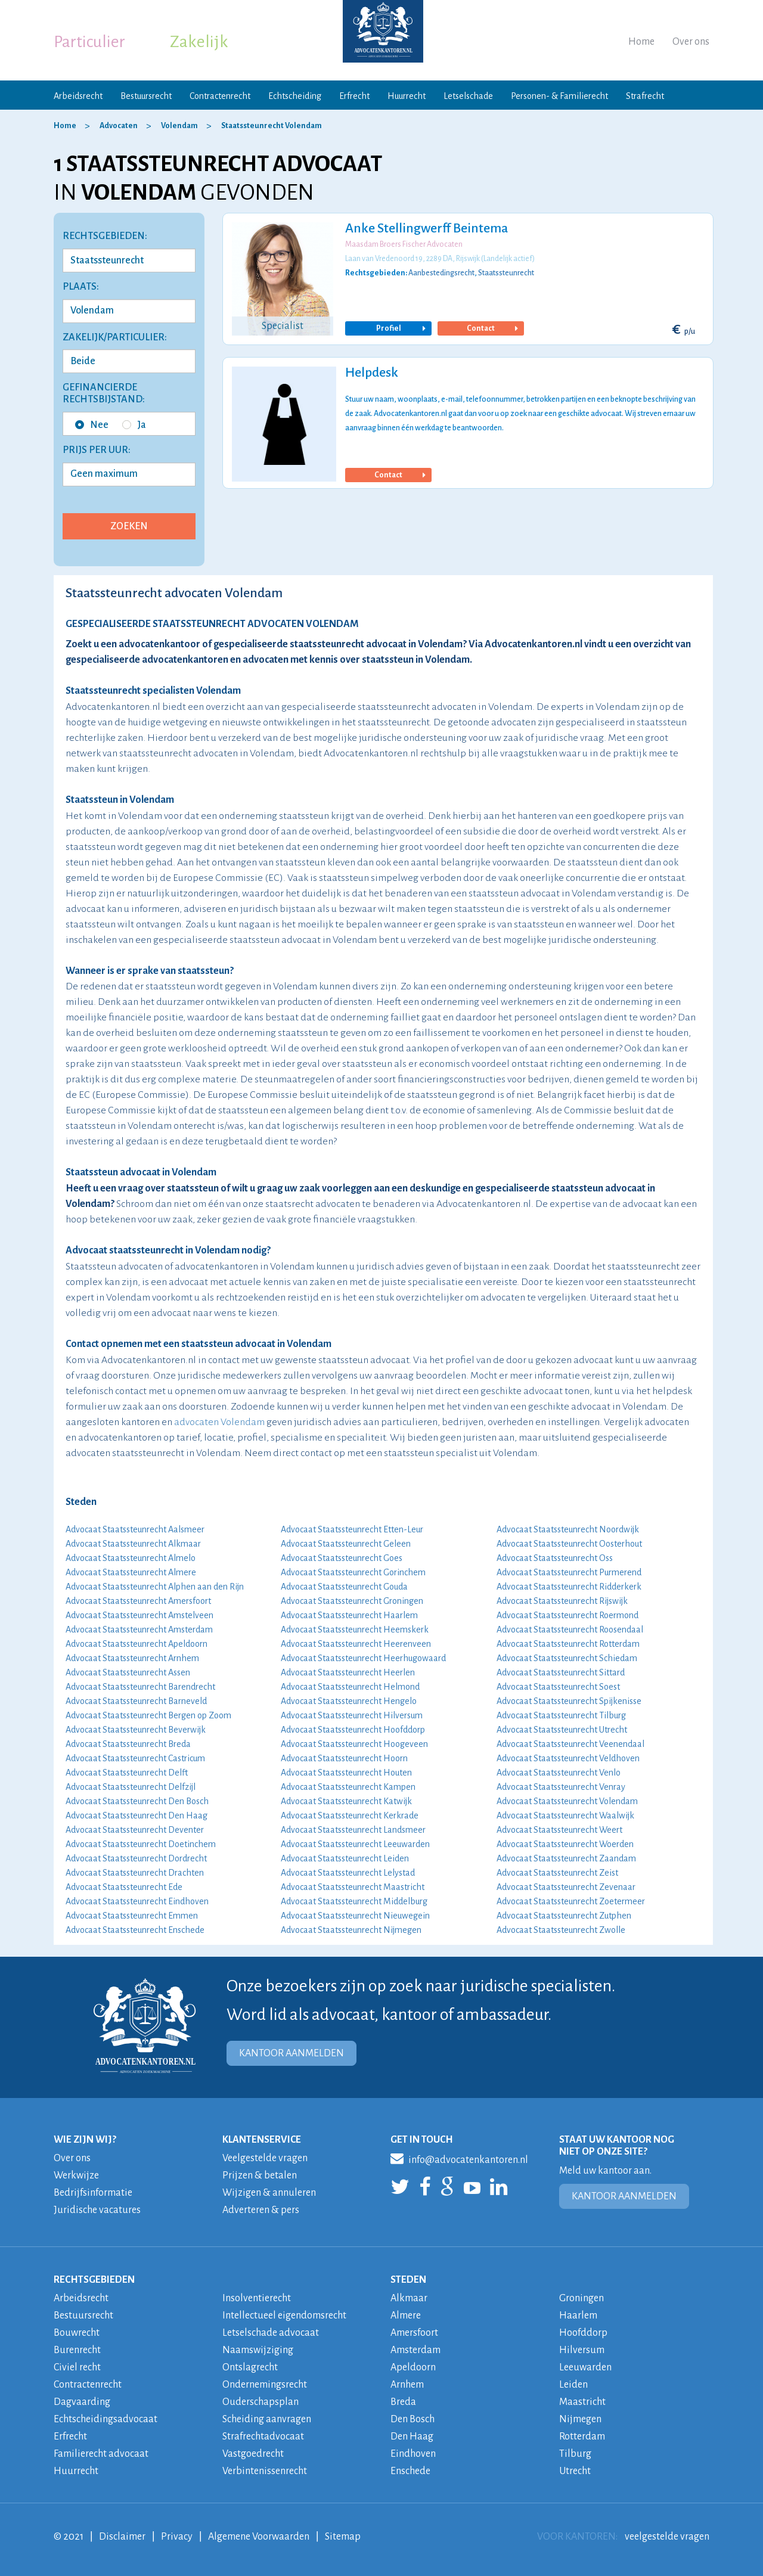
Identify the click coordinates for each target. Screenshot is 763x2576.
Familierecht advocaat (101, 2453)
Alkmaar (408, 2298)
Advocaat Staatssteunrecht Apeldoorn (136, 1644)
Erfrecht (354, 96)
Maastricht (582, 2402)
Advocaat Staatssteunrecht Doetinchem (141, 1844)
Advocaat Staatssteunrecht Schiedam (567, 1658)
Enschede (410, 2471)
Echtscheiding (294, 96)
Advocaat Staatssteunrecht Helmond (350, 1687)
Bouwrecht (77, 2332)
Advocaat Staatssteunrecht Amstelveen (139, 1615)
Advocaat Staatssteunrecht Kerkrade (349, 1815)
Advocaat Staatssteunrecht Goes (341, 1558)
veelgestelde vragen (667, 2536)
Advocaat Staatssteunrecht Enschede (135, 1930)
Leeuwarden (585, 2367)
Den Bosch (412, 2419)
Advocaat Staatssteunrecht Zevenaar (566, 1887)
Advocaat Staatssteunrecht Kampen (348, 1787)
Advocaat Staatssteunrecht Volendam (567, 1801)
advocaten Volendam (219, 1422)
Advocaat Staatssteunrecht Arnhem (132, 1658)
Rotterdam (582, 2436)
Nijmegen (580, 2419)
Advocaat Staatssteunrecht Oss (555, 1558)
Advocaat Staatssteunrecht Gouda (344, 1586)
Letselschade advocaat (270, 2332)
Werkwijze (76, 2175)
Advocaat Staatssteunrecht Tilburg (561, 1715)
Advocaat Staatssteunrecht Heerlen (348, 1672)
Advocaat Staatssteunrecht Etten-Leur (352, 1529)
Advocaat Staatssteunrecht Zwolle (561, 1930)
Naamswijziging (257, 2350)
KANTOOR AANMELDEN (291, 2053)
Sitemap (343, 2536)
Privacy (177, 2536)
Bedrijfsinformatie (93, 2192)
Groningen (581, 2298)
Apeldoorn (413, 2367)
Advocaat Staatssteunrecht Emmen (132, 1915)
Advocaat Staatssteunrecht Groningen (352, 1601)
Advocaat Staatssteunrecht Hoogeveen (354, 1744)
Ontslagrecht (250, 2367)
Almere (405, 2315)
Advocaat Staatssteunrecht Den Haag (136, 1815)
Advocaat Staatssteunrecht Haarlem (349, 1615)
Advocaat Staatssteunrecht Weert (559, 1830)
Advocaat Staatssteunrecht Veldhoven (568, 1758)
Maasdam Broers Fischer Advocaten (404, 244)
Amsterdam (415, 2350)
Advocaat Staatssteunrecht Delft (127, 1772)
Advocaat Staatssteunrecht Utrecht (562, 1729)
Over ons (690, 41)
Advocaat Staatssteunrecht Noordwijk (568, 1529)
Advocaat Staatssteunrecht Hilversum (352, 1715)
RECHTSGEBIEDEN (94, 2279)
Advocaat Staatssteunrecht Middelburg (354, 1901)
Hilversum (581, 2350)
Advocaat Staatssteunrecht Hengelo (349, 1701)
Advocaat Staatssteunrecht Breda (128, 1744)
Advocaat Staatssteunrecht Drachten (135, 1872)
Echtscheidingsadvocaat (105, 2419)
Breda (403, 2402)
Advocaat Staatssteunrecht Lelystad (348, 1872)
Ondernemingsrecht (264, 2384)
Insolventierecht (256, 2298)
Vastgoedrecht (253, 2453)
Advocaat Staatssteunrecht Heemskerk (355, 1629)
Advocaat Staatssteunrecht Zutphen (564, 1915)
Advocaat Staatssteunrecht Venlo (559, 1772)
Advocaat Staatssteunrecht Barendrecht (140, 1687)
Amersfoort (414, 2332)
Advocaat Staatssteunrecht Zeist (557, 1872)
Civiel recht (77, 2367)
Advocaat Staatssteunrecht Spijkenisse (569, 1701)
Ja (134, 425)
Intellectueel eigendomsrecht (284, 2315)
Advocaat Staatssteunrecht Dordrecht (136, 1858)
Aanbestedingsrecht (441, 273)
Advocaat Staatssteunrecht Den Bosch (137, 1801)
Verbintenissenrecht (264, 2471)
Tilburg (575, 2453)
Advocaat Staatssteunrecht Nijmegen (351, 1930)
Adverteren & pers (260, 2210)
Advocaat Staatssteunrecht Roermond (567, 1615)
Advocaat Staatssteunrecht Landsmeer (353, 1830)
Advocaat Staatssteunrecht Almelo (131, 1558)
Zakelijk (199, 42)
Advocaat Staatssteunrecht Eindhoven (137, 1901)
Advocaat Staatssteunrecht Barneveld (136, 1701)
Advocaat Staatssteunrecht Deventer (135, 1830)
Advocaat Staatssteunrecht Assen (128, 1672)
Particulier (89, 42)
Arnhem (407, 2384)
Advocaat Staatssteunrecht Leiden (345, 1858)
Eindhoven (413, 2453)
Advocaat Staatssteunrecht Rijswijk (562, 1601)
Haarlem (578, 2315)
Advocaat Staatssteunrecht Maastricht (352, 1887)
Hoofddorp (583, 2332)
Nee (91, 425)
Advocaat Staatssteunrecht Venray (561, 1787)
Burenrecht (77, 2350)
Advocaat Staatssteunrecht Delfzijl (131, 1787)
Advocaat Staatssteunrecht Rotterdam (568, 1644)
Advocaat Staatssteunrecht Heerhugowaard (363, 1658)
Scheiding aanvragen (266, 2419)
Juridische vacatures (97, 2210)
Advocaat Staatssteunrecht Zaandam (566, 1858)
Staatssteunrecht (506, 273)
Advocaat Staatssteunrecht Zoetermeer (571, 1901)
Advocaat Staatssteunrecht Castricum (135, 1758)
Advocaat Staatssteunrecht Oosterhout (569, 1543)
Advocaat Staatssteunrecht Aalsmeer (135, 1529)
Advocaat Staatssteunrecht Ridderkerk (569, 1586)
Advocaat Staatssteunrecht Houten (346, 1772)
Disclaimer (122, 2536)
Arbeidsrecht (78, 96)
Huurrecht (406, 96)
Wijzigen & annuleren (269, 2192)
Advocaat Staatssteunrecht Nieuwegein (355, 1915)
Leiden (573, 2384)
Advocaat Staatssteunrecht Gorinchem (353, 1572)
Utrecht (575, 2471)
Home (641, 41)
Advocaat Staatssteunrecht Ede (124, 1887)
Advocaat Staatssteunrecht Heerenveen (356, 1644)
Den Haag (411, 2436)
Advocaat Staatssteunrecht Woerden (565, 1844)
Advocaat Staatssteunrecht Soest (558, 1687)
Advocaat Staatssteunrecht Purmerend (569, 1572)
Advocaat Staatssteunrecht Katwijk (346, 1801)
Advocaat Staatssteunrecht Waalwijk (565, 1815)
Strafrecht (645, 96)
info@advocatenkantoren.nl (459, 2158)
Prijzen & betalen (259, 2175)
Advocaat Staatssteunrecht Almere (131, 1572)
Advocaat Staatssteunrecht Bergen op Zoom (148, 1715)
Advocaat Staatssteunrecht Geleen (346, 1543)
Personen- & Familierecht (559, 96)
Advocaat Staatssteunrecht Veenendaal (570, 1744)
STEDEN (408, 2279)
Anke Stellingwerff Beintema (426, 228)
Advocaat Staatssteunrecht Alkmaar (133, 1543)
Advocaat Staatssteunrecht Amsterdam (139, 1629)
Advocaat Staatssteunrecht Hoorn (344, 1758)
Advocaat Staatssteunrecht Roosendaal (570, 1629)
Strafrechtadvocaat (263, 2436)
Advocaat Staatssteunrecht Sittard (561, 1672)
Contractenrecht (220, 96)
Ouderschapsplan (260, 2402)
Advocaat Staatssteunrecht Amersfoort (138, 1601)
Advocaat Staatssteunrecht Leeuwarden (355, 1844)
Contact (491, 328)
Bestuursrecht (146, 96)
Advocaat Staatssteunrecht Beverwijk (136, 1729)
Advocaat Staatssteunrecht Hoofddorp (353, 1729)
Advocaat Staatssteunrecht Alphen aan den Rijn (155, 1586)
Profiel (400, 328)
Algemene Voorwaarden (258, 2536)
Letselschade (468, 96)
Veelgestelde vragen (265, 2158)
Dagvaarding (82, 2402)
